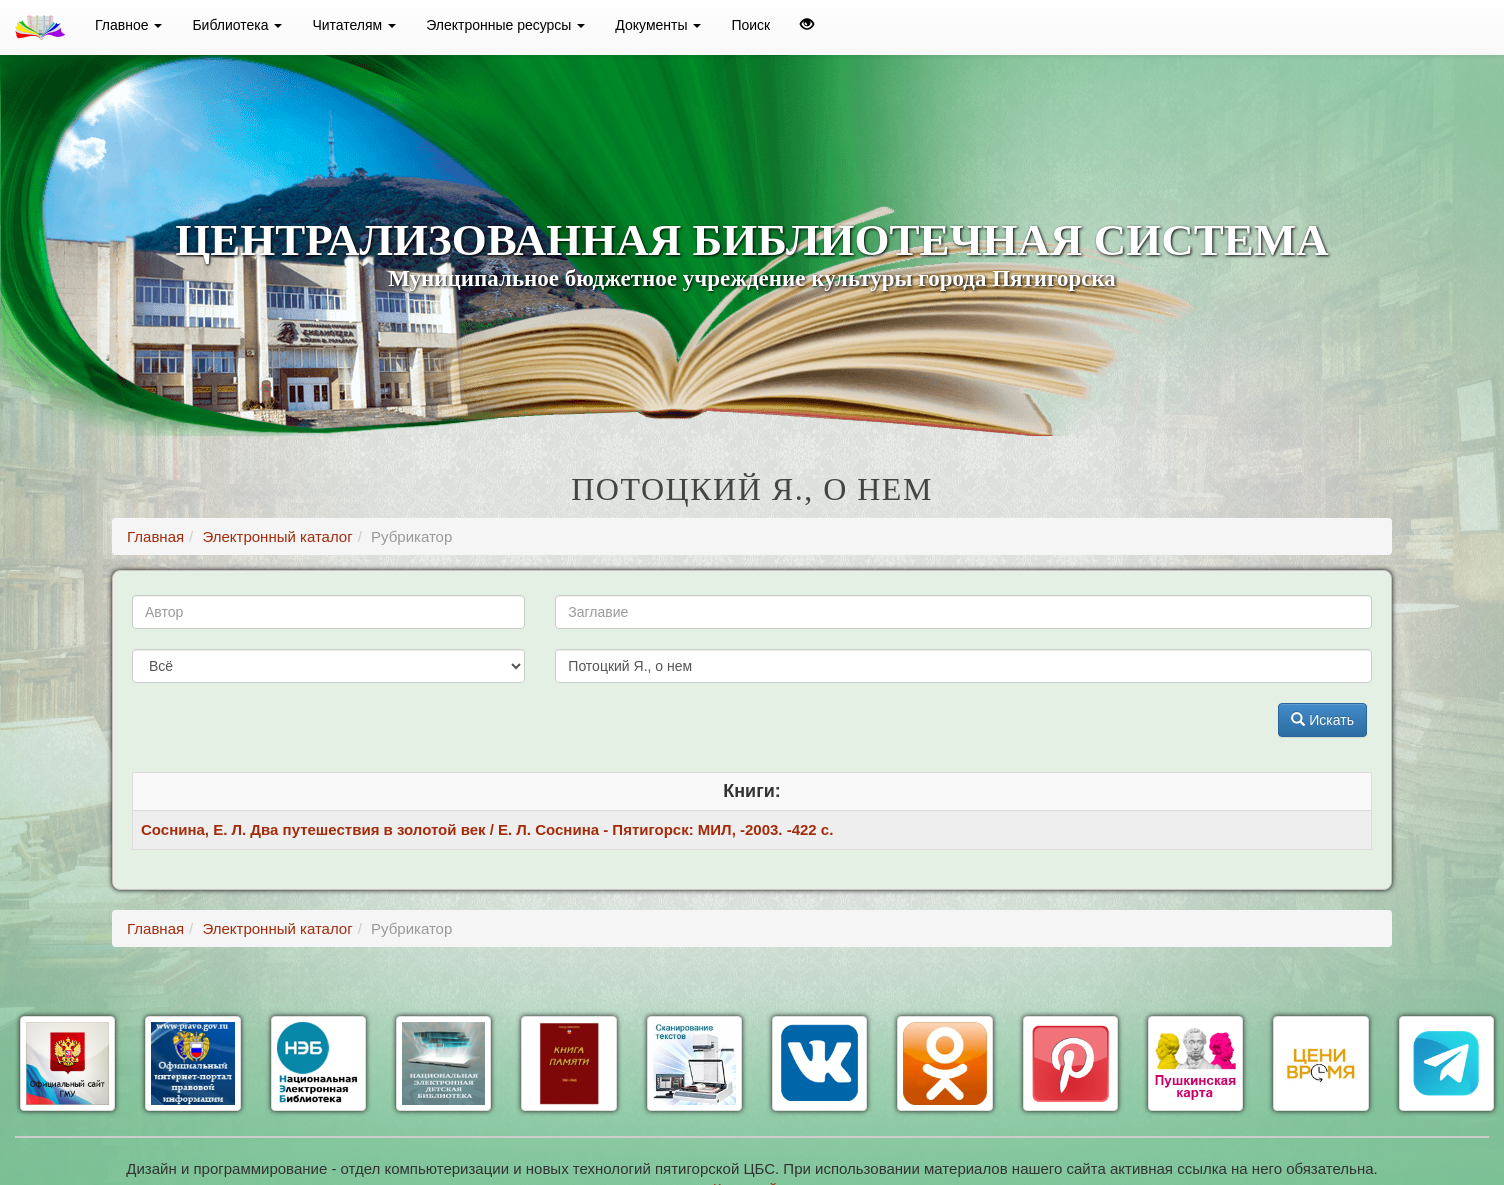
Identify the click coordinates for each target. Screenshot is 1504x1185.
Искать (1322, 720)
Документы (658, 25)
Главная (155, 536)
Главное (128, 25)
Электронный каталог (277, 536)
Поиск (750, 25)
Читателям (354, 25)
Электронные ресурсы (505, 25)
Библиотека (237, 25)
